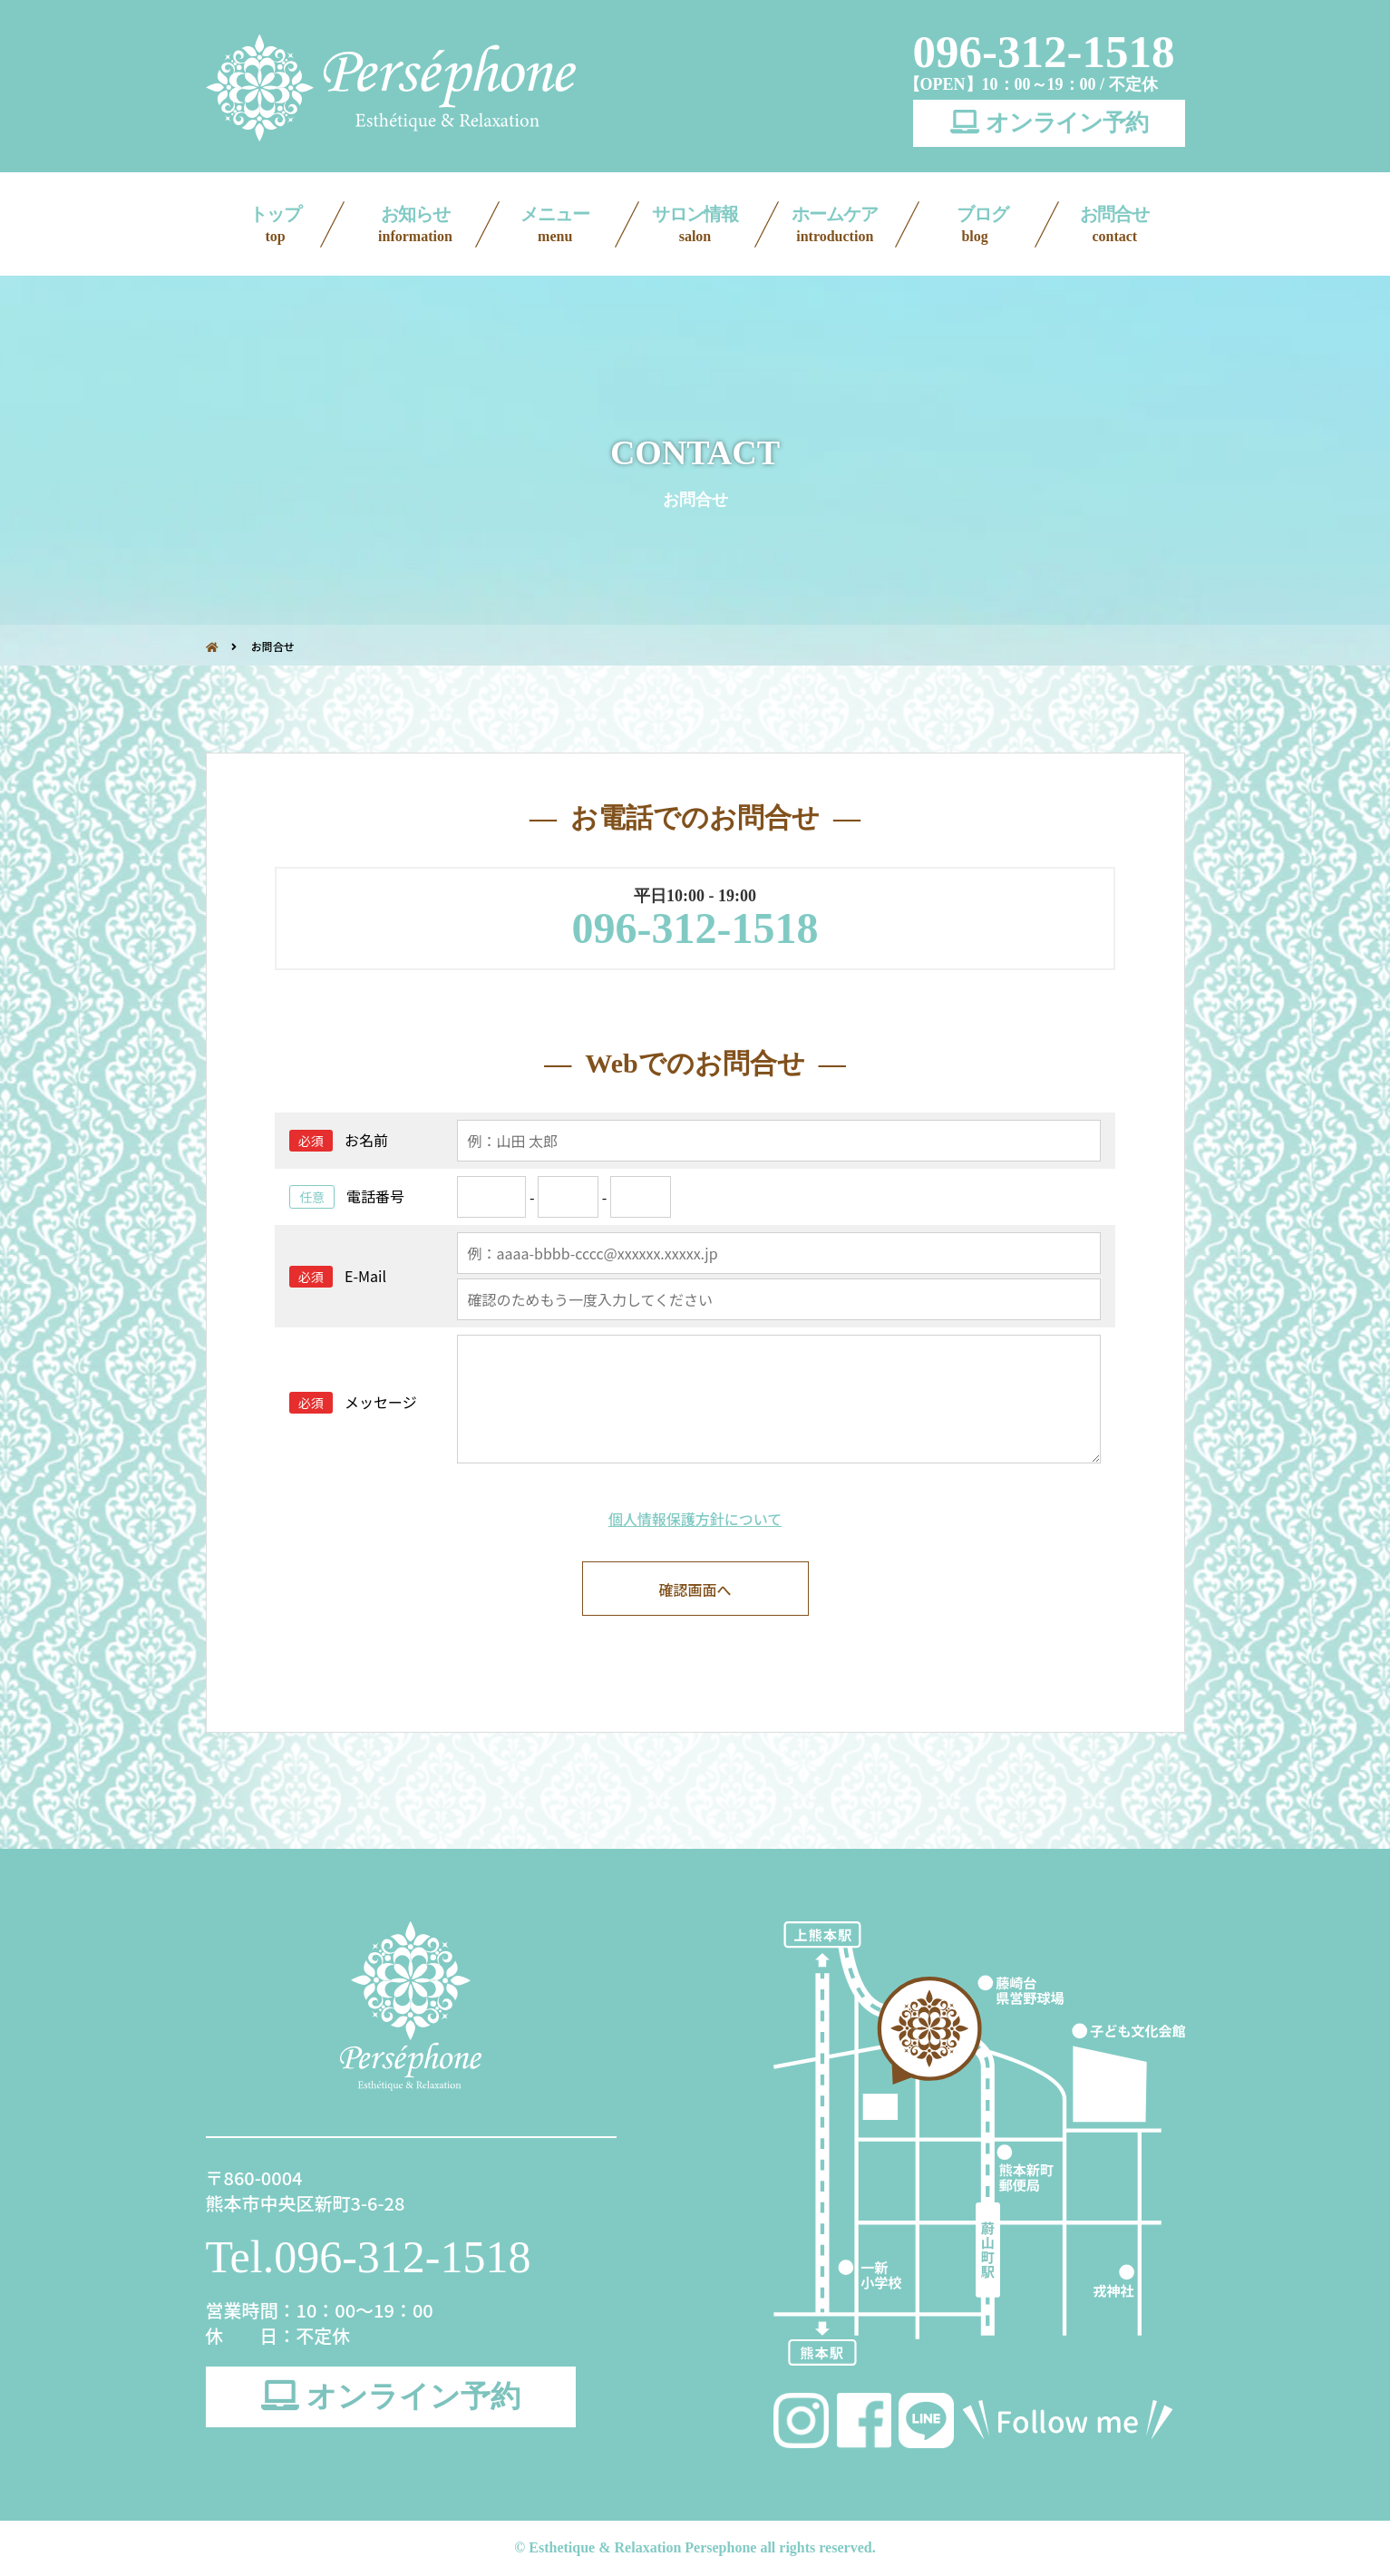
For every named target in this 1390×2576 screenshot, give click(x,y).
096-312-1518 (1044, 51)
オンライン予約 (1049, 123)
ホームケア (835, 225)
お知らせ (415, 225)
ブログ (975, 225)
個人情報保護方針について (695, 1519)
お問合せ (1114, 225)
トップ (276, 225)
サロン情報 (694, 225)
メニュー (555, 225)
